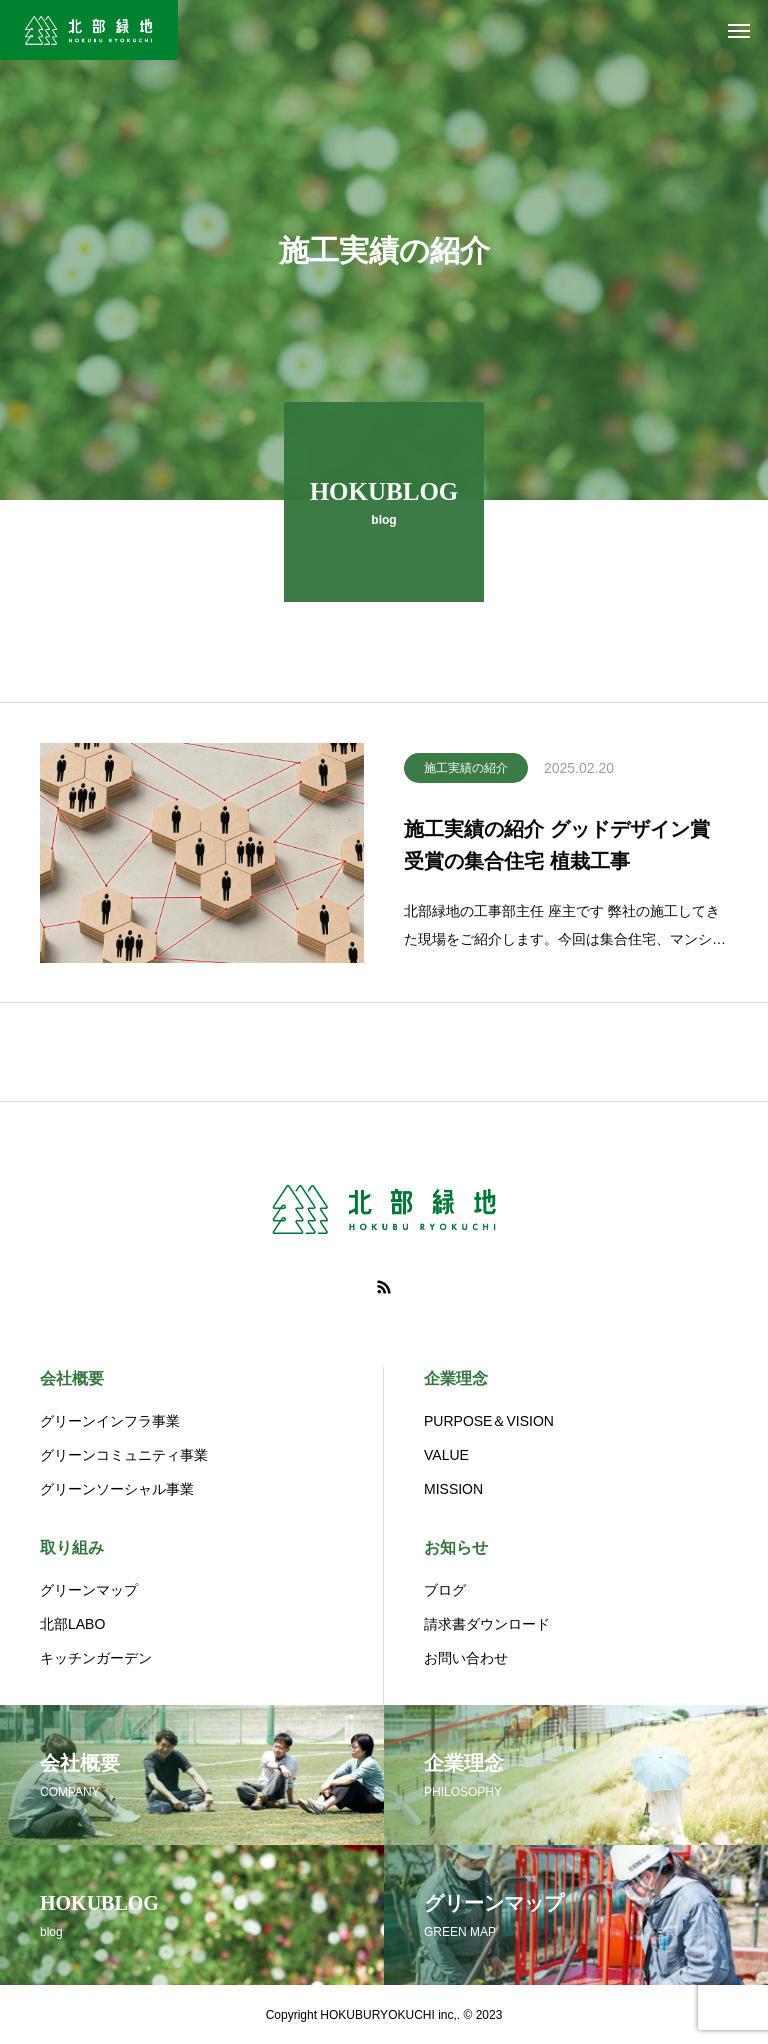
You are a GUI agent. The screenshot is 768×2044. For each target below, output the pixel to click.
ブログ (445, 1590)
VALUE (446, 1455)
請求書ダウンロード (487, 1624)
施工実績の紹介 (466, 773)
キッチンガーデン (96, 1658)
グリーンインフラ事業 (110, 1421)
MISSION (453, 1489)
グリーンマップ (89, 1590)
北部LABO (72, 1624)
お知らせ (456, 1547)
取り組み (72, 1547)
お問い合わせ (466, 1658)
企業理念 (456, 1378)
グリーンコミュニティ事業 (124, 1455)
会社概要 (72, 1378)
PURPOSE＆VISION (489, 1421)
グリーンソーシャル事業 (117, 1489)
